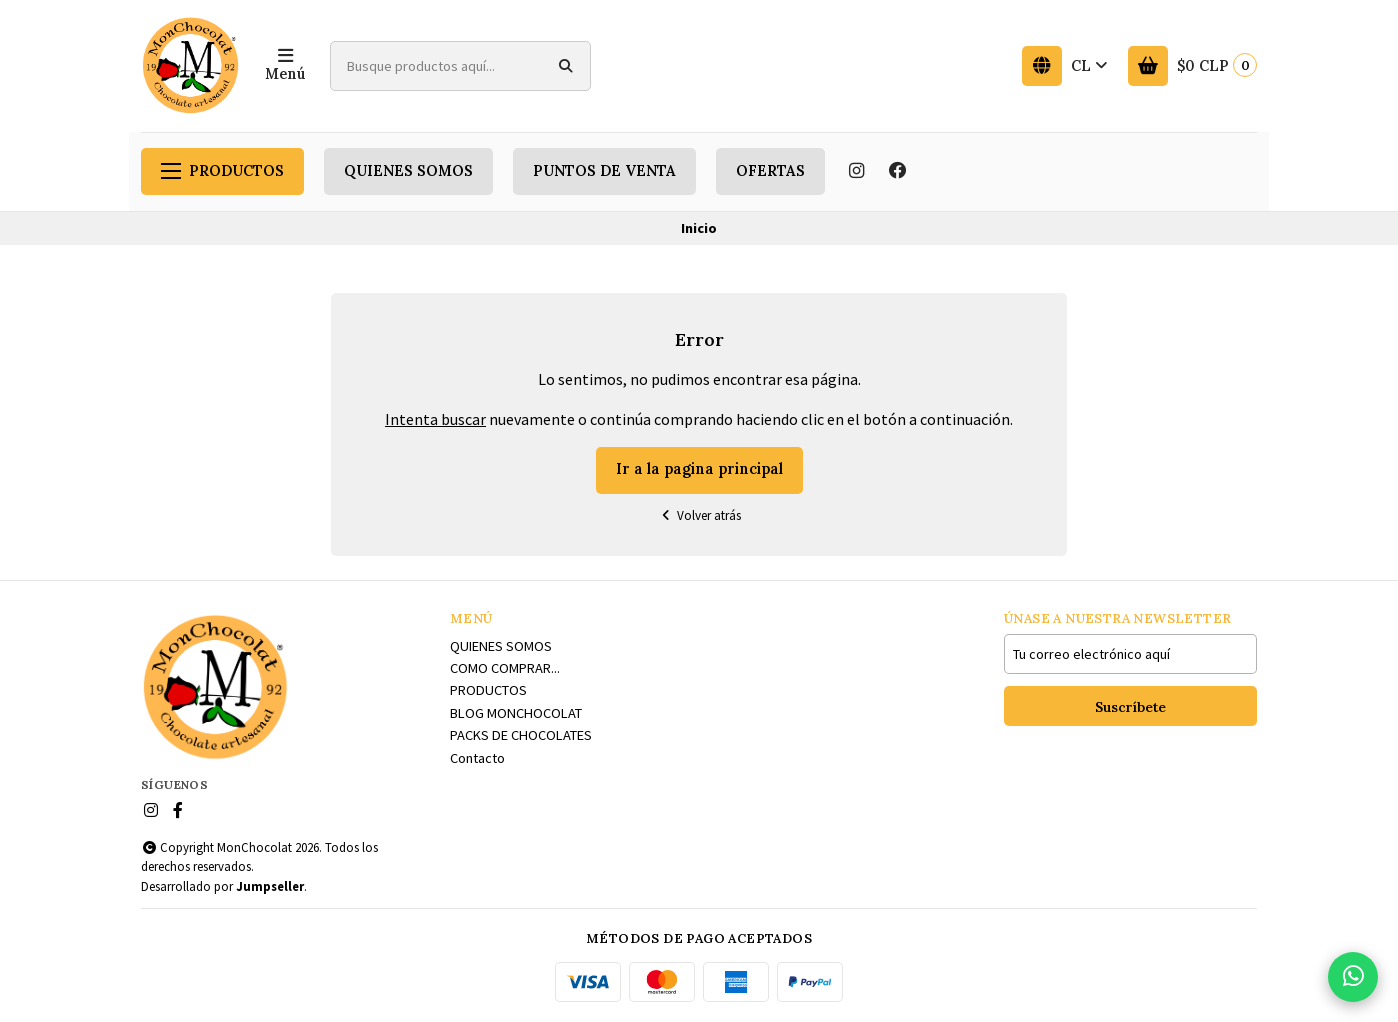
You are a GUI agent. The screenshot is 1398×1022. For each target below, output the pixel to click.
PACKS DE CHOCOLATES (521, 735)
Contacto (477, 758)
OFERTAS (770, 171)
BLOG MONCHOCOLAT (516, 713)
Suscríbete (1130, 707)
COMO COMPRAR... (505, 668)
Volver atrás (699, 515)
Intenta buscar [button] (435, 419)
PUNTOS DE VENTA (604, 171)
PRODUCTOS (222, 171)
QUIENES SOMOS (408, 171)
